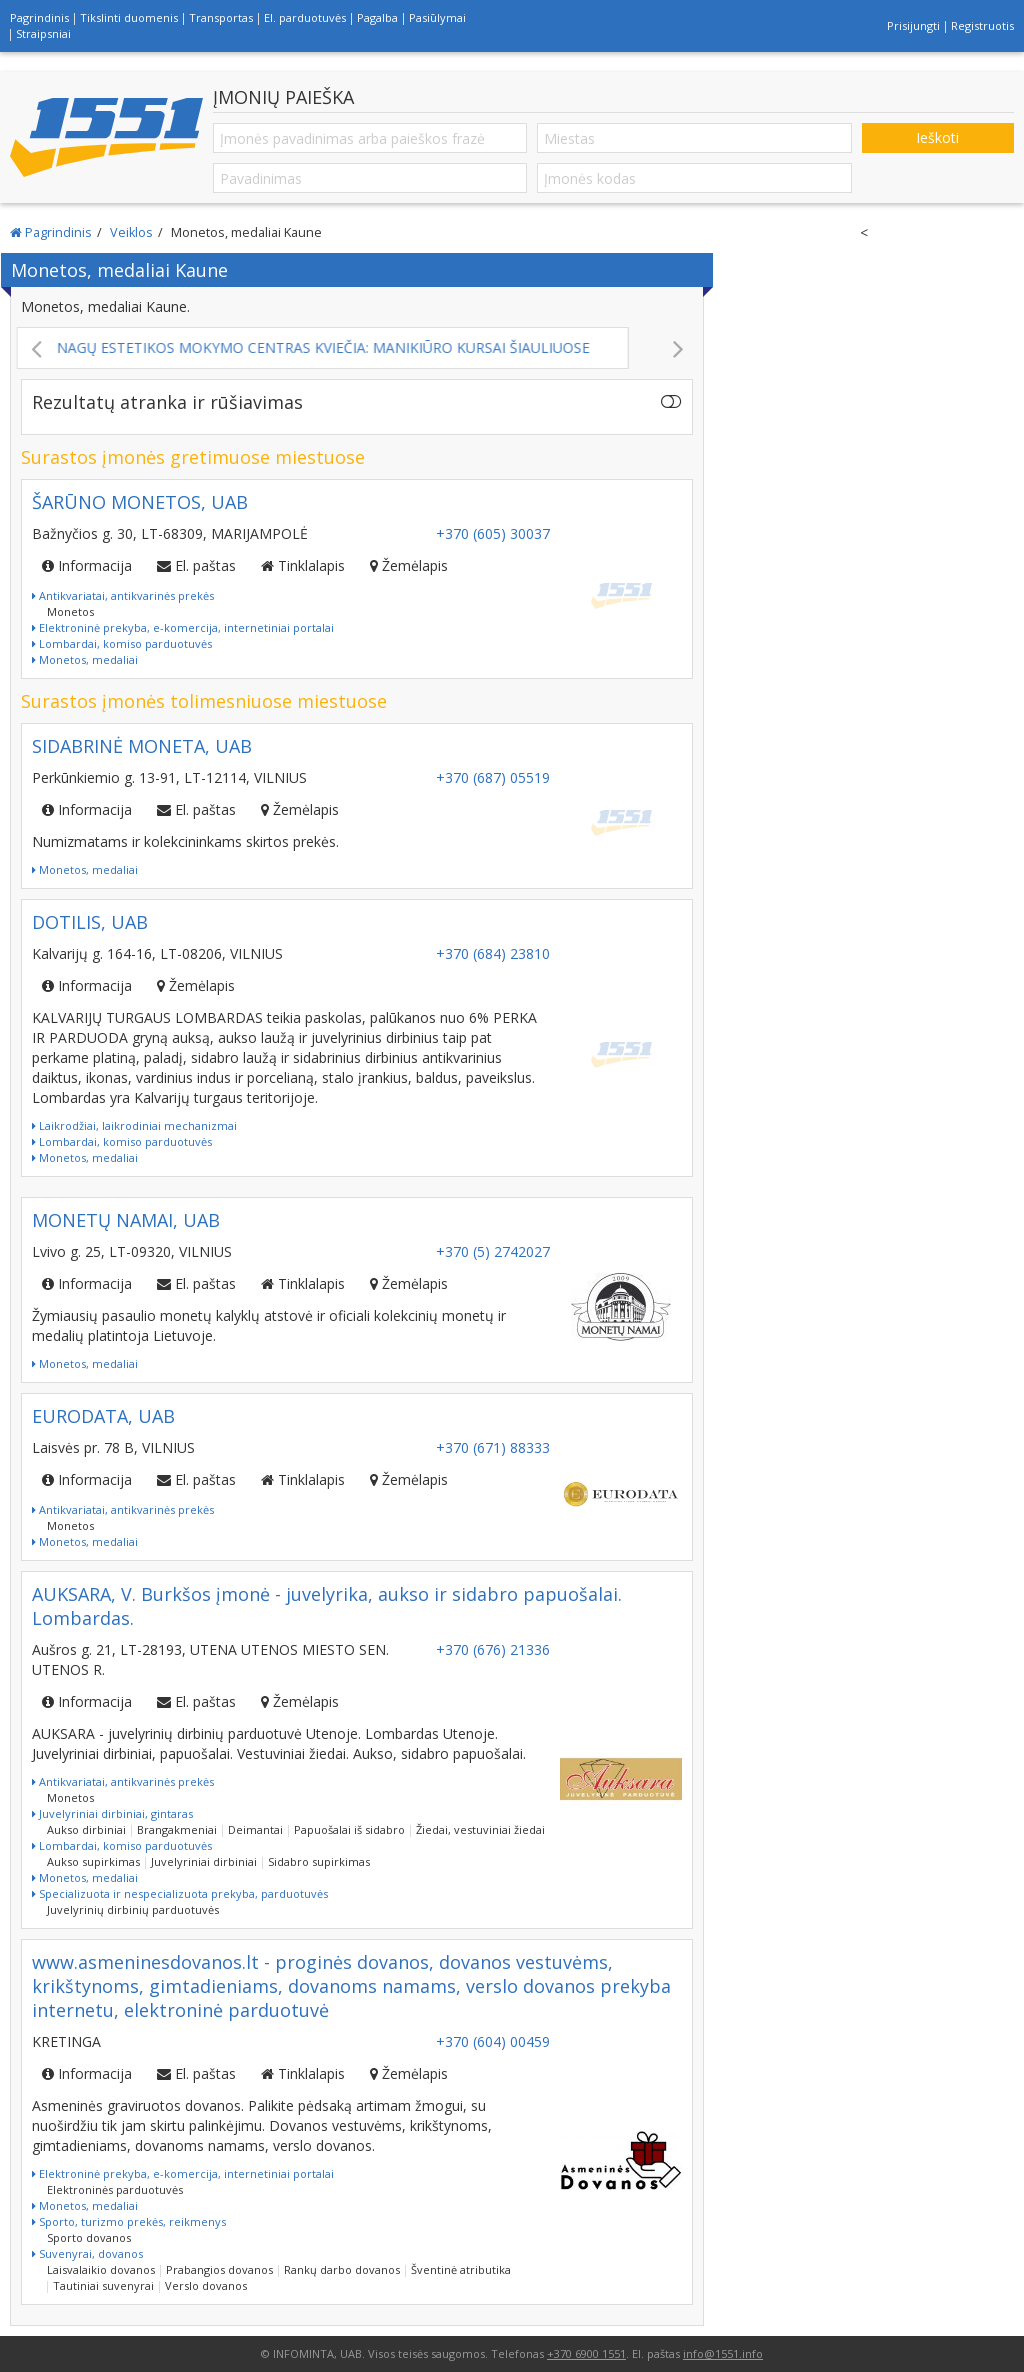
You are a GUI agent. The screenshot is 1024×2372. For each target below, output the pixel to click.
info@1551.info (723, 2353)
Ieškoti (937, 137)
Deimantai (255, 1829)
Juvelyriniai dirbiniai (204, 1861)
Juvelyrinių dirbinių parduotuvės (133, 1909)
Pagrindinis (39, 17)
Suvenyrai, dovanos (87, 2253)
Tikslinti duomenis (129, 17)
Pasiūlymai (437, 17)
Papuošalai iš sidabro (349, 1829)
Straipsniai (43, 33)
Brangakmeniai (177, 1829)
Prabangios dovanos (219, 2269)
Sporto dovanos (89, 2237)
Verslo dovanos (206, 2285)
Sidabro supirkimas (319, 1861)
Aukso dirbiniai (86, 1829)
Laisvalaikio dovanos (101, 2269)
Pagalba (377, 17)
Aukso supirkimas (93, 1861)
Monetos (70, 611)
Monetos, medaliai (85, 659)
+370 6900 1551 (586, 2353)
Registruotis (982, 25)
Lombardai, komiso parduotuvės (122, 643)
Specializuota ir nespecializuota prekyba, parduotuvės (180, 1893)
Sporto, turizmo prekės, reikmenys (129, 2221)
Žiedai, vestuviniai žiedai (480, 1829)
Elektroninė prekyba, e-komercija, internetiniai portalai (183, 627)
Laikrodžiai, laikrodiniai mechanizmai (134, 1125)
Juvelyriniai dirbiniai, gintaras (112, 1813)
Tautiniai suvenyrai (103, 2285)
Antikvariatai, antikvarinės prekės (123, 595)
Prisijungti (913, 25)
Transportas (221, 17)
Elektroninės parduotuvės (115, 2189)
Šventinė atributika (461, 2269)
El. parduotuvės (305, 17)
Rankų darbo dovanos (342, 2269)
